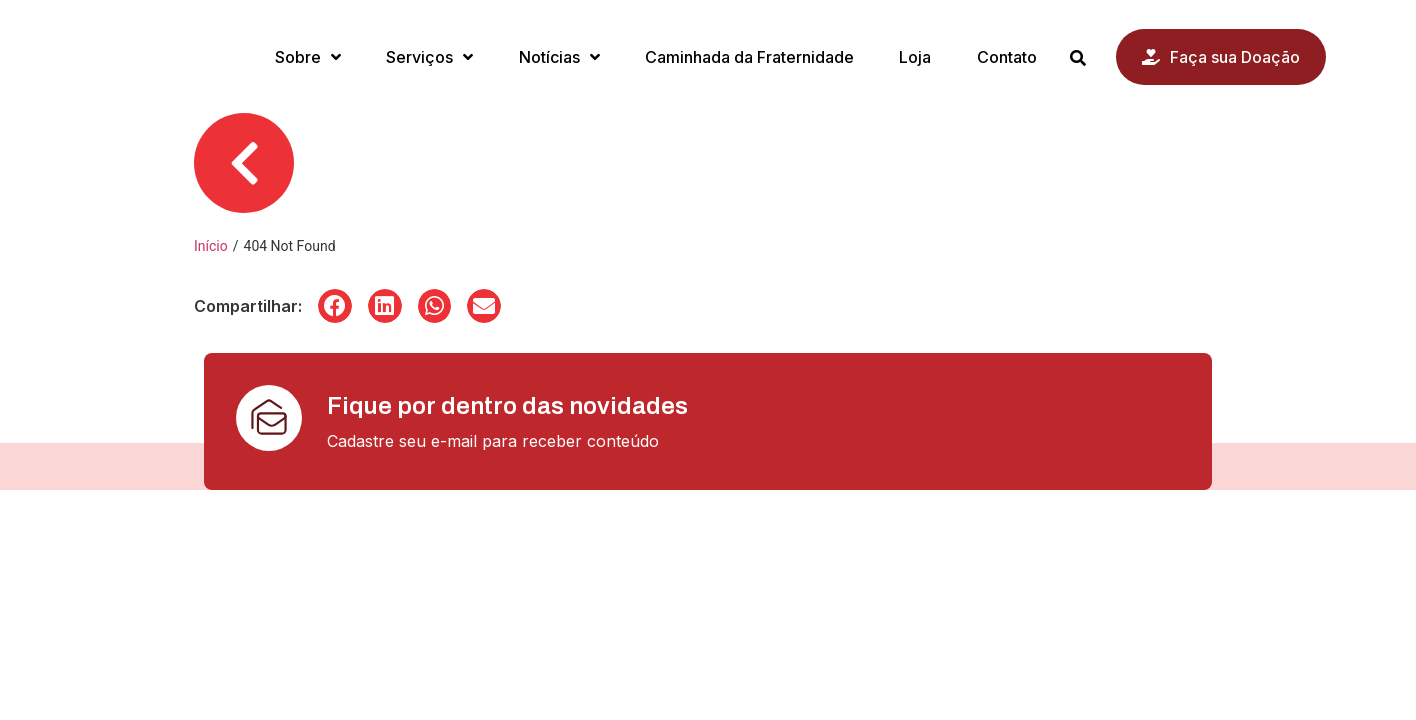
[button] (335, 306)
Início (211, 246)
